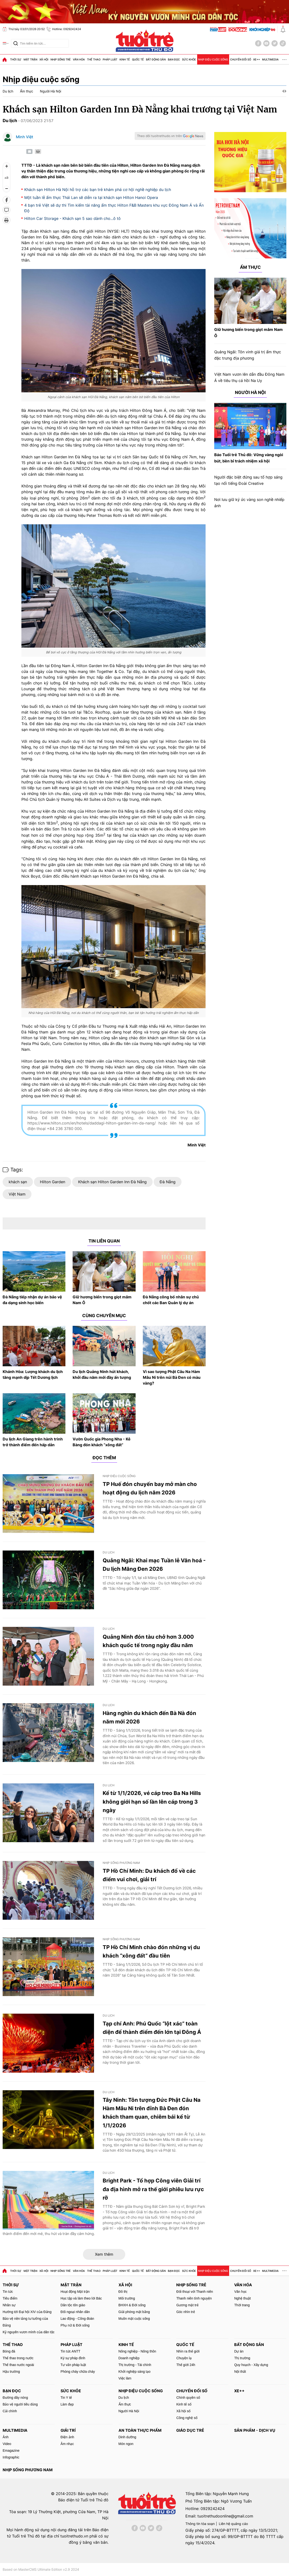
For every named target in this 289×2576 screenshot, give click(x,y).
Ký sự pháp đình (73, 2358)
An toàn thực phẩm (140, 2430)
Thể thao (94, 59)
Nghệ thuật (242, 2298)
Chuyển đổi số (240, 59)
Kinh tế (124, 59)
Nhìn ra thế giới (187, 2351)
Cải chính (10, 2411)
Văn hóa (79, 59)
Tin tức (8, 2291)
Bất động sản (156, 59)
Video (7, 2444)
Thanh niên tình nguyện (194, 2298)
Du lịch (10, 120)
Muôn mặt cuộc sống (134, 2318)
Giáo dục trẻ (190, 2430)
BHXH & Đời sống (132, 2305)
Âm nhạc (67, 2444)
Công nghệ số (186, 2418)
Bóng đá (9, 2351)
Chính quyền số (188, 2397)
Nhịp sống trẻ (60, 59)
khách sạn (18, 1181)
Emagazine (11, 2450)
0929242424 (213, 2508)
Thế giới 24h (185, 2365)
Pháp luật (110, 59)
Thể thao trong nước (18, 2358)
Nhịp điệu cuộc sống (213, 59)
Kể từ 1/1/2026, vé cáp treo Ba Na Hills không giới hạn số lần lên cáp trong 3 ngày (152, 1801)
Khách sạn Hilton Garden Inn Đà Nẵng (112, 1181)
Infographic (11, 2457)
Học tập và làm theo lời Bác (81, 2298)
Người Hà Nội (250, 392)
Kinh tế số (183, 2404)
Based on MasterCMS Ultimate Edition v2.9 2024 (41, 2569)
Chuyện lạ (183, 2358)
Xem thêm (104, 2254)
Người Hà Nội (129, 2411)
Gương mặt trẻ (187, 2305)
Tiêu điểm (10, 2298)
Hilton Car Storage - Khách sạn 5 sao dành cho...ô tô (72, 218)
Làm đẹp (67, 2404)
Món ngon (126, 2444)
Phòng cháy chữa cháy (78, 2371)
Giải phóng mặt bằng (134, 2312)
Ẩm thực (250, 267)
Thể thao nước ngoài (18, 2365)
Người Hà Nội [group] (50, 91)
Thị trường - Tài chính (135, 2365)
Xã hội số (183, 2411)
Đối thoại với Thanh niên (194, 2291)
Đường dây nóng (15, 2397)
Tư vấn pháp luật (73, 2365)
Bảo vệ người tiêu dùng (20, 2404)
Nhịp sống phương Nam (121, 1863)
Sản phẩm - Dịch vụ (254, 2430)
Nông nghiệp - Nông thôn (137, 2351)
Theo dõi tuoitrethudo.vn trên (159, 136)
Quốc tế (138, 59)
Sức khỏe (189, 59)
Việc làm (125, 2378)
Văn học (240, 2291)
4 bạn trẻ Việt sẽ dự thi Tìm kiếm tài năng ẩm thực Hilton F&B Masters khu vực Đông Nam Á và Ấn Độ (114, 208)
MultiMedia (270, 59)
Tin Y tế (66, 2397)
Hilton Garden (52, 1181)
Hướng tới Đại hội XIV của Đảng (27, 2312)
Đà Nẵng (168, 1181)
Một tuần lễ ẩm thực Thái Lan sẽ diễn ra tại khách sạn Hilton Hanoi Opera (91, 197)
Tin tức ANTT (70, 2351)
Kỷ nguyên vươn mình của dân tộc (29, 2332)
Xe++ (256, 59)
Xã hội (43, 59)
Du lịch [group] (8, 91)
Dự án (239, 2351)
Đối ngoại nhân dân (75, 2312)
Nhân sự (9, 2305)
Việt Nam (17, 1194)
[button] (283, 91)
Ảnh (6, 2437)
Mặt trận (30, 59)
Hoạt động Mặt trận (75, 2291)
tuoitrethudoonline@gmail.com (225, 2516)
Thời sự (15, 59)
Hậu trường (11, 2371)
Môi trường (127, 2298)
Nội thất (240, 2371)
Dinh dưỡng (127, 2437)
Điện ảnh (67, 2437)
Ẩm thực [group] (26, 91)
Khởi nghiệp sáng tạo (135, 2371)
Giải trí (68, 2430)
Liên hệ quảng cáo (233, 2524)
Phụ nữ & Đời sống (75, 2325)
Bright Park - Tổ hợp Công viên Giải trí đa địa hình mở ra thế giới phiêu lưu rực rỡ (153, 2189)
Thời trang (242, 2305)
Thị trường (242, 2358)
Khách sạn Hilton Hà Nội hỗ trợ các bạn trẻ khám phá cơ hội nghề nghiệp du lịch (97, 189)
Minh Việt (24, 136)
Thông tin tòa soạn (200, 2524)
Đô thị (123, 2291)
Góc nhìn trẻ (185, 2312)
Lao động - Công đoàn (77, 2318)
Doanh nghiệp (129, 2358)
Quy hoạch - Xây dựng (251, 2365)
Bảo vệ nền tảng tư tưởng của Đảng (25, 2322)
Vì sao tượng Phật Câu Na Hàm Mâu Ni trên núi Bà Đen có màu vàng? (172, 1377)
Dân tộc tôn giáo (73, 2305)
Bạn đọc (174, 59)
